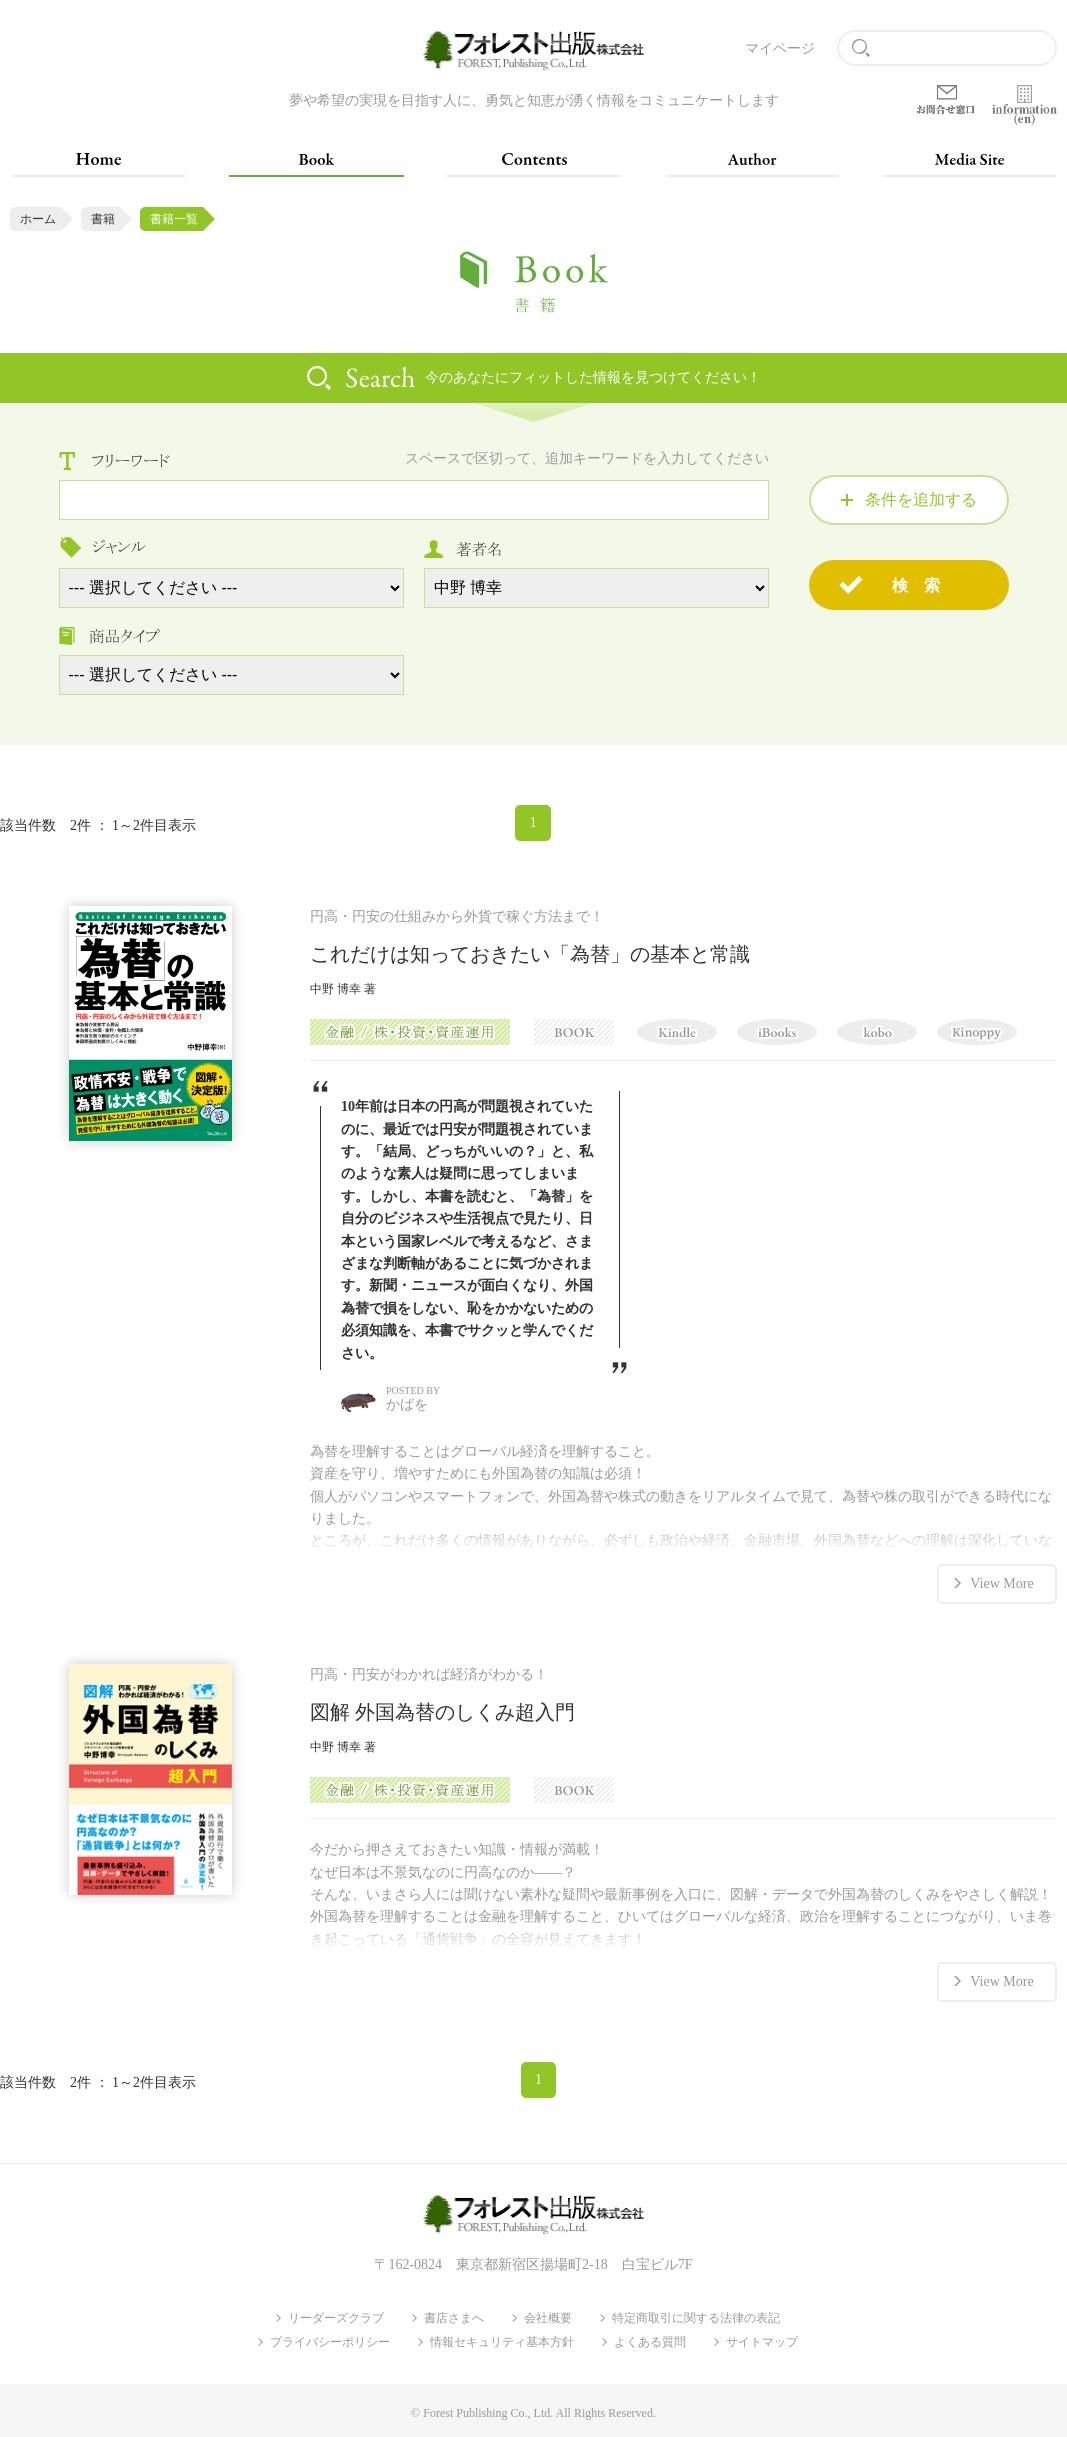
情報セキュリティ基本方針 (502, 2341)
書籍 (103, 219)
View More (1001, 1582)
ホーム (38, 219)
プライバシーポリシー (330, 2341)
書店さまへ (454, 2317)
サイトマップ (762, 2341)
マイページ (780, 48)
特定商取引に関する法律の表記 (696, 2317)
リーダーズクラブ (336, 2317)
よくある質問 (650, 2341)
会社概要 (548, 2317)
